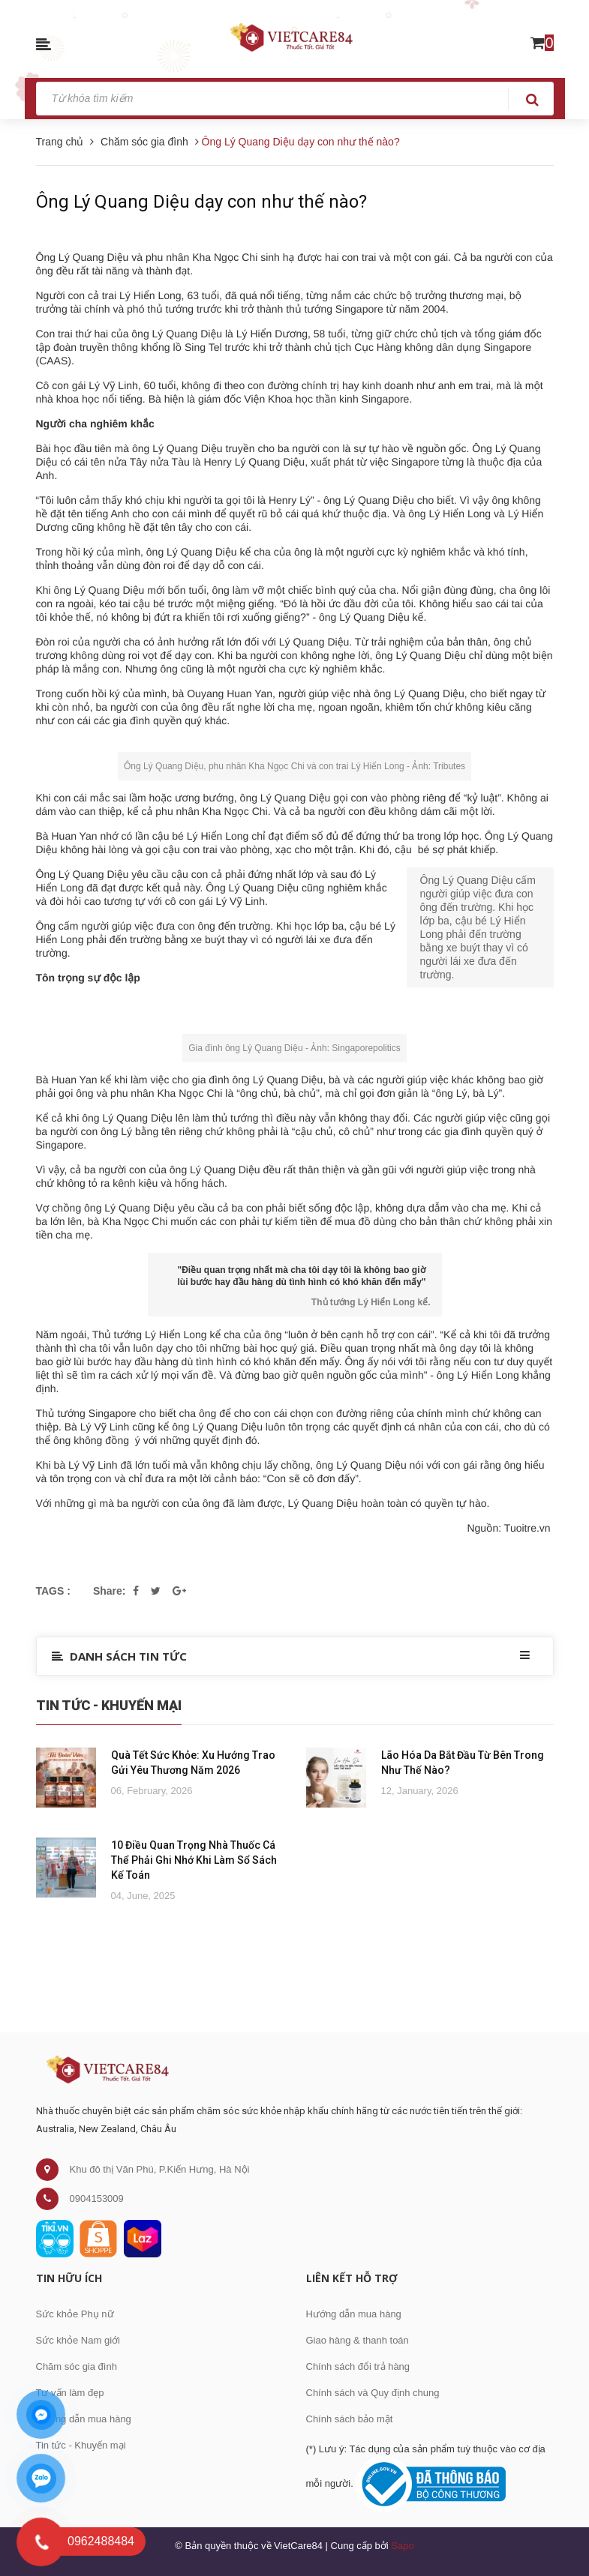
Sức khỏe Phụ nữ (75, 2314)
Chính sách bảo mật (349, 2419)
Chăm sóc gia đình (76, 2366)
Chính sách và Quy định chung (373, 2392)
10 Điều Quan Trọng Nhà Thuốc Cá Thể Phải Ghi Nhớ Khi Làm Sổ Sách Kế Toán (194, 1860)
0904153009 (97, 2198)
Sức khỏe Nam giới (78, 2340)
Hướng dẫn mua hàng (83, 2419)
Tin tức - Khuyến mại (81, 2445)
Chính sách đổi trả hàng (358, 2366)
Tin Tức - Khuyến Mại (109, 1705)
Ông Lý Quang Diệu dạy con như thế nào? (201, 202)
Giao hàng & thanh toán (357, 2340)
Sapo (402, 2545)
